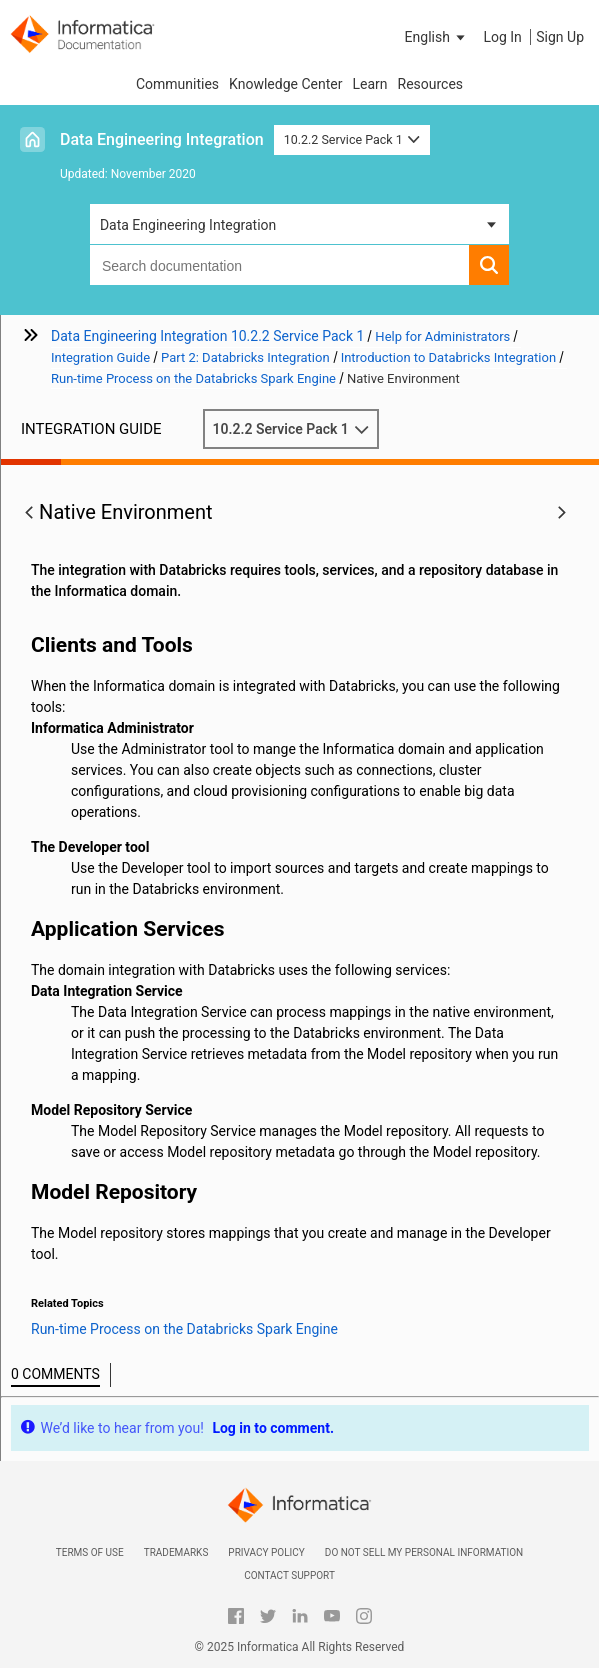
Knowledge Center (285, 84)
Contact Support (289, 1575)
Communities (177, 84)
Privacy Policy (266, 1552)
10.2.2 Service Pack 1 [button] (352, 139)
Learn (369, 84)
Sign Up (560, 37)
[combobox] (279, 265)
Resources (431, 84)
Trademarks (176, 1552)
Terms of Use (90, 1552)
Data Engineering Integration (162, 139)
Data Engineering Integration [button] (188, 225)
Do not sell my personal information (424, 1552)
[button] (437, 37)
